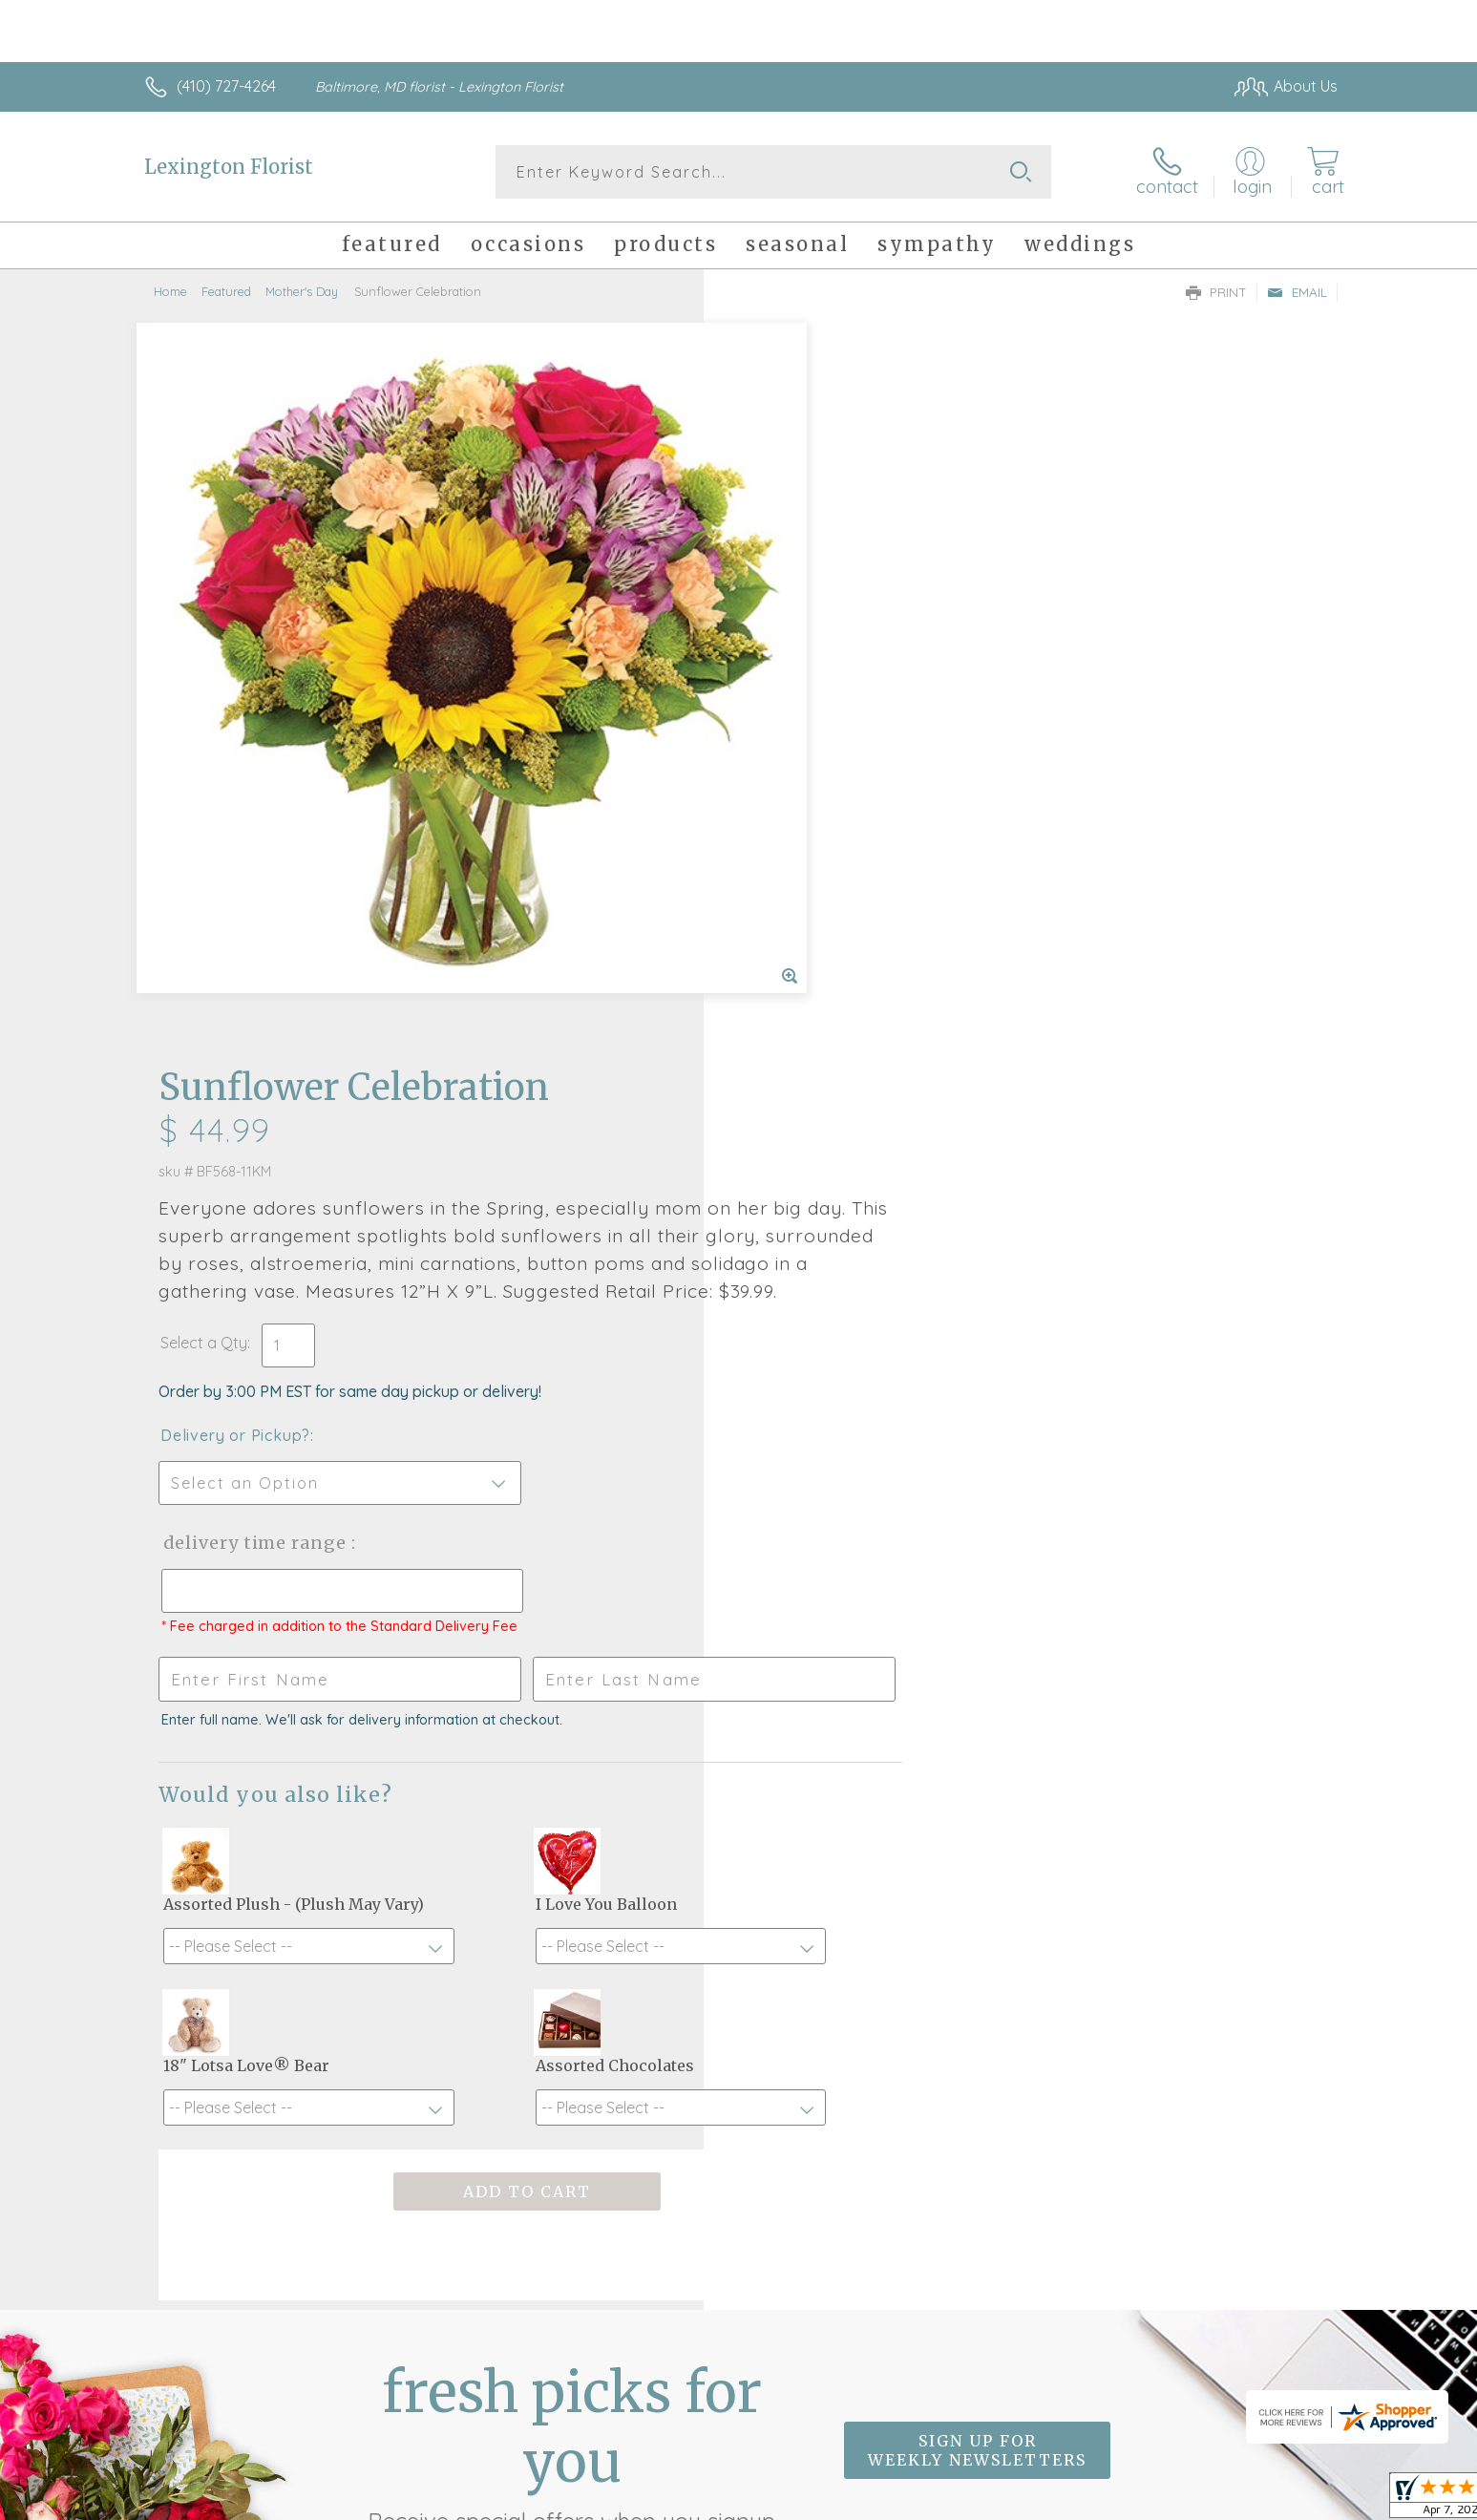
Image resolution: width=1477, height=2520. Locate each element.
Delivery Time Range (835, 824)
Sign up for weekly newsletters (977, 1910)
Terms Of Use (919, 2500)
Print (1216, 292)
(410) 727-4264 (226, 85)
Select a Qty (784, 623)
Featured (226, 291)
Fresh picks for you (572, 1920)
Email (1297, 292)
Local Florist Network (1168, 2500)
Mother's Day (301, 291)
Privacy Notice (1032, 2500)
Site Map (1286, 2500)
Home (170, 291)
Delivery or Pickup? (816, 716)
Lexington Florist (228, 167)
